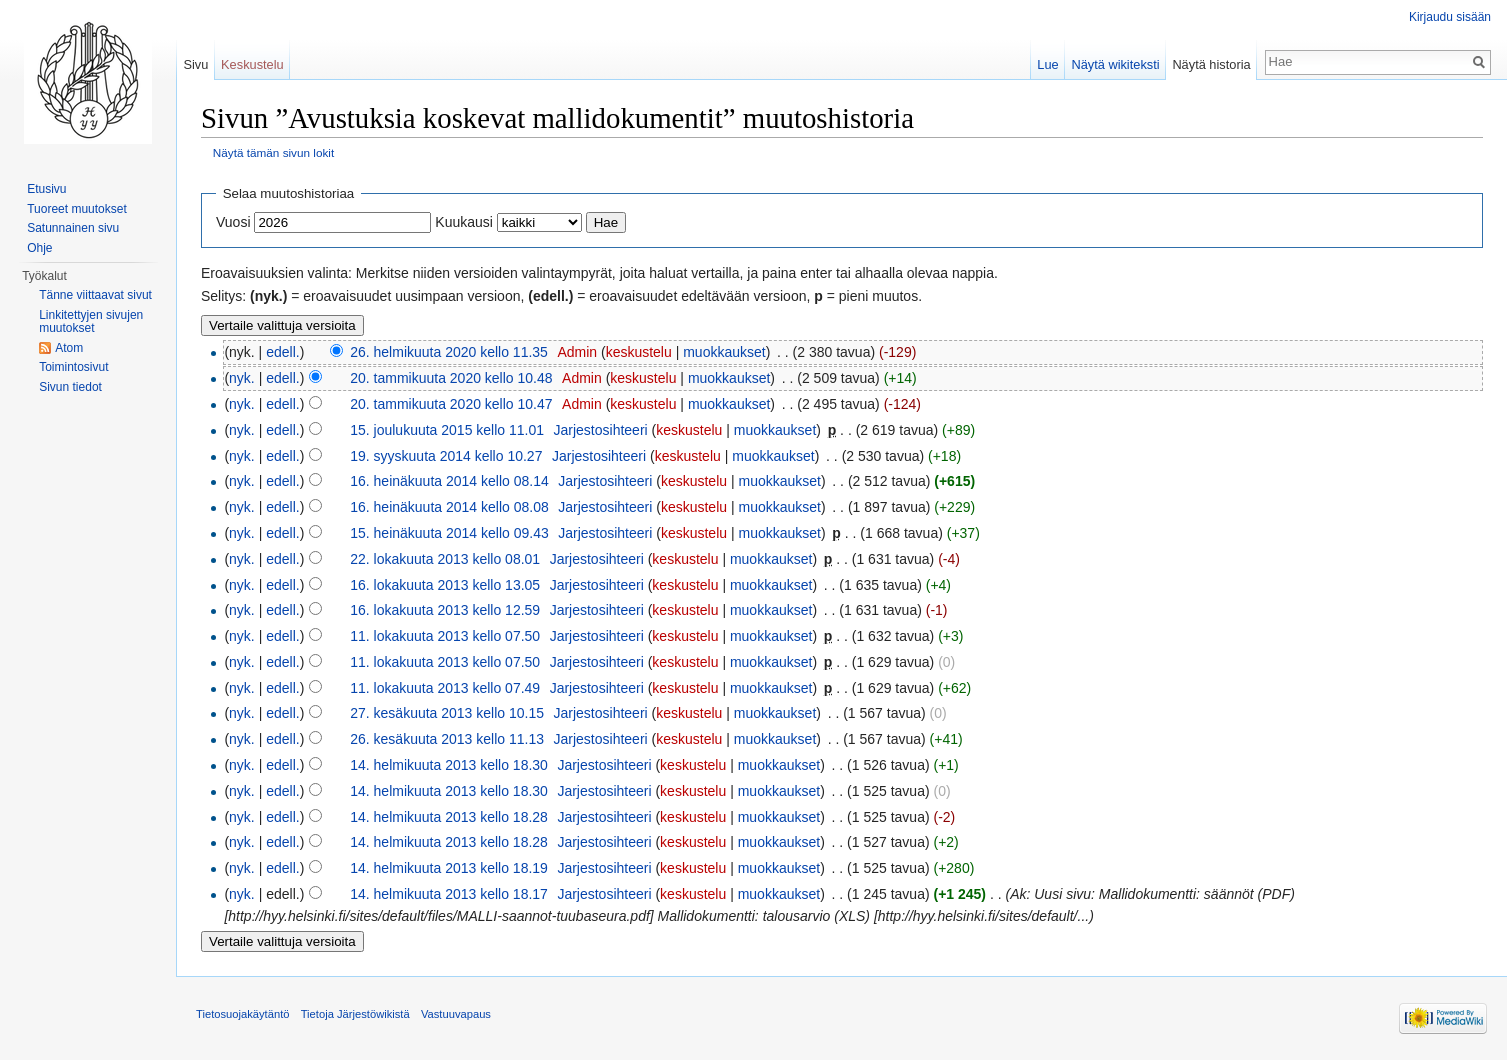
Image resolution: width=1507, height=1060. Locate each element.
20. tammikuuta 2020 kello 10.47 (451, 404)
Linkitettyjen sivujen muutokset (91, 322)
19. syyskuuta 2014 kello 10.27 (446, 456)
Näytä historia (1211, 64)
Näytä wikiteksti (1115, 64)
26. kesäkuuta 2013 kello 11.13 (447, 739)
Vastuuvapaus (456, 1014)
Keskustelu (252, 64)
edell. (282, 352)
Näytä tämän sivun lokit (273, 152)
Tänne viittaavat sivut (95, 295)
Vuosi (233, 222)
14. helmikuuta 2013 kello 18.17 (449, 894)
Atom (69, 348)
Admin (577, 352)
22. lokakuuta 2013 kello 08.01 (445, 559)
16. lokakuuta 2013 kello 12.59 (445, 610)
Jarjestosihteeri (601, 430)
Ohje (39, 248)
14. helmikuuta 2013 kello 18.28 (449, 817)
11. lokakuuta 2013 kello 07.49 (445, 688)
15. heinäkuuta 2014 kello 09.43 (449, 533)
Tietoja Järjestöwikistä (355, 1014)
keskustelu (639, 352)
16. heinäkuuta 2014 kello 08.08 (449, 507)
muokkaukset (724, 352)
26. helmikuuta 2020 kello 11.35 (449, 352)
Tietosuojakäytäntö (243, 1014)
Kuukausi (464, 222)
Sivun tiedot (70, 387)
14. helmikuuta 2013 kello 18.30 (449, 765)
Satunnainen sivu (73, 228)
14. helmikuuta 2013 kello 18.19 (449, 868)
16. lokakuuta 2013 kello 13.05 (445, 585)
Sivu (195, 64)
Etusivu (46, 189)
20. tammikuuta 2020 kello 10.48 (451, 378)
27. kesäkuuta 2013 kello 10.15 (447, 713)
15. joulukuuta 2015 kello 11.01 (447, 430)
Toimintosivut (73, 367)
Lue (1047, 64)
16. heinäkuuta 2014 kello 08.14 (449, 481)
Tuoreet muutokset (77, 209)
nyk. (242, 378)
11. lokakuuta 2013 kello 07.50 (445, 636)
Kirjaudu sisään (1450, 17)
